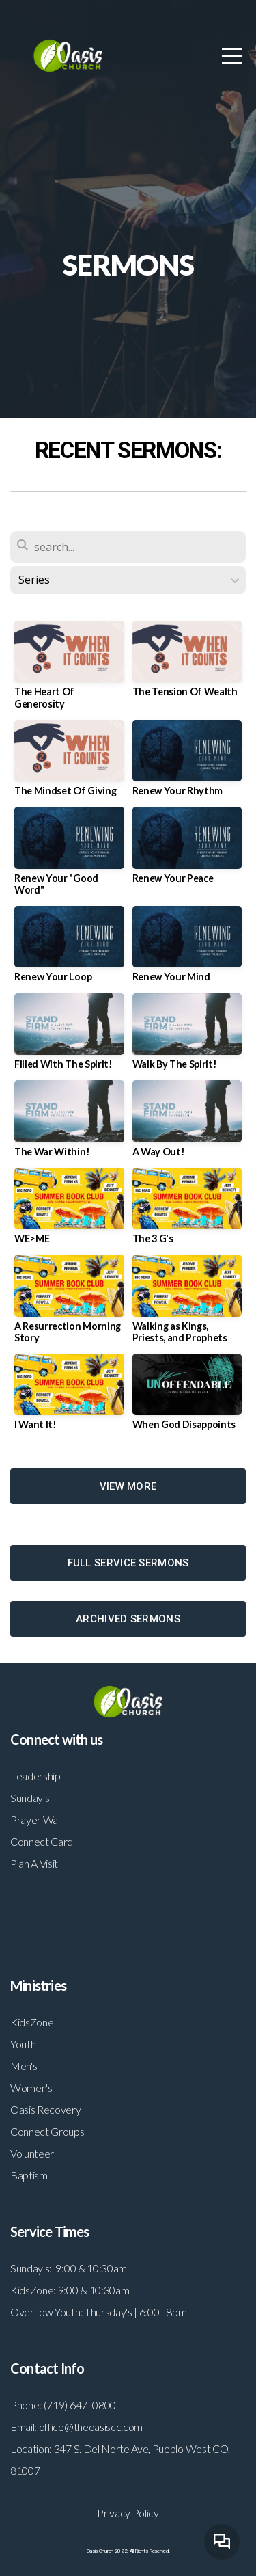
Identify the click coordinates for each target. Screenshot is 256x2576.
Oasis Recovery (45, 2109)
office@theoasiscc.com (91, 2426)
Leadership (35, 1775)
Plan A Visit (34, 1863)
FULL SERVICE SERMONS (128, 1563)
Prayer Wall (35, 1819)
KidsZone (31, 2021)
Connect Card (41, 1841)
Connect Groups (47, 2131)
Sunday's (29, 1797)
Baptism (29, 2175)
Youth (22, 2043)
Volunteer (32, 2153)
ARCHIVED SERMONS (128, 1619)
